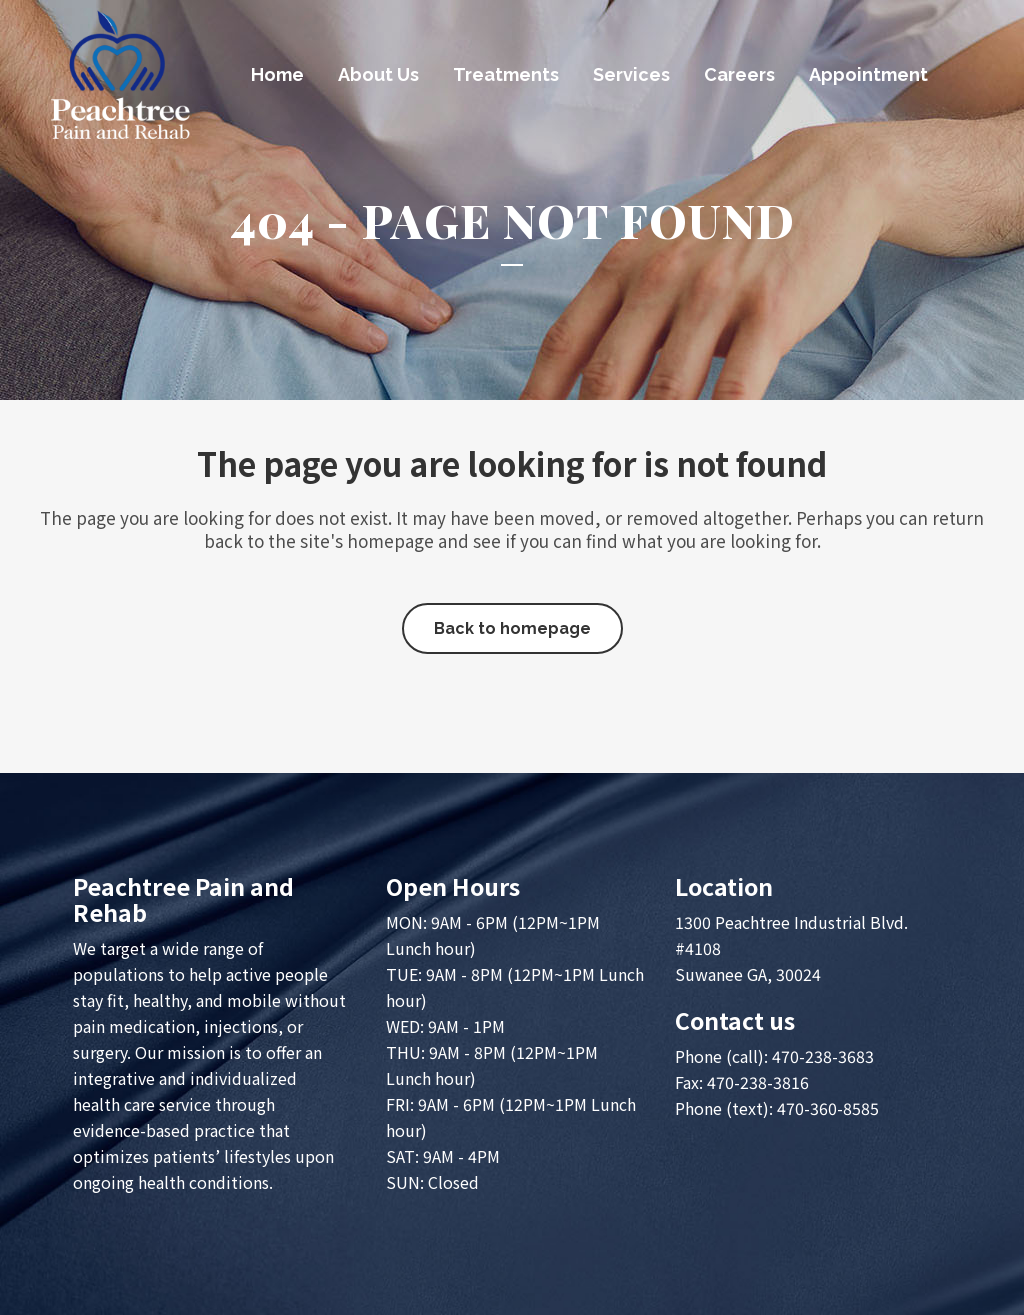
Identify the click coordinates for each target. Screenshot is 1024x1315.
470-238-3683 (823, 1056)
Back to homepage (512, 628)
